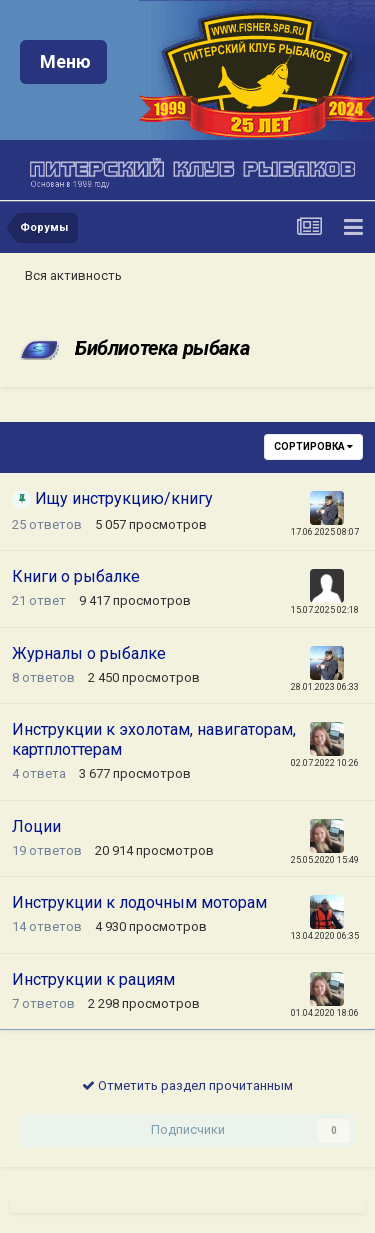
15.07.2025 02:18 (325, 610)
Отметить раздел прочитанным (187, 1085)
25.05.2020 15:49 (325, 860)
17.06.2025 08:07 (325, 532)
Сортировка (313, 446)
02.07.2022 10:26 (325, 763)
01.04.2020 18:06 (325, 1013)
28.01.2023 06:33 (325, 687)
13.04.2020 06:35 (325, 936)
